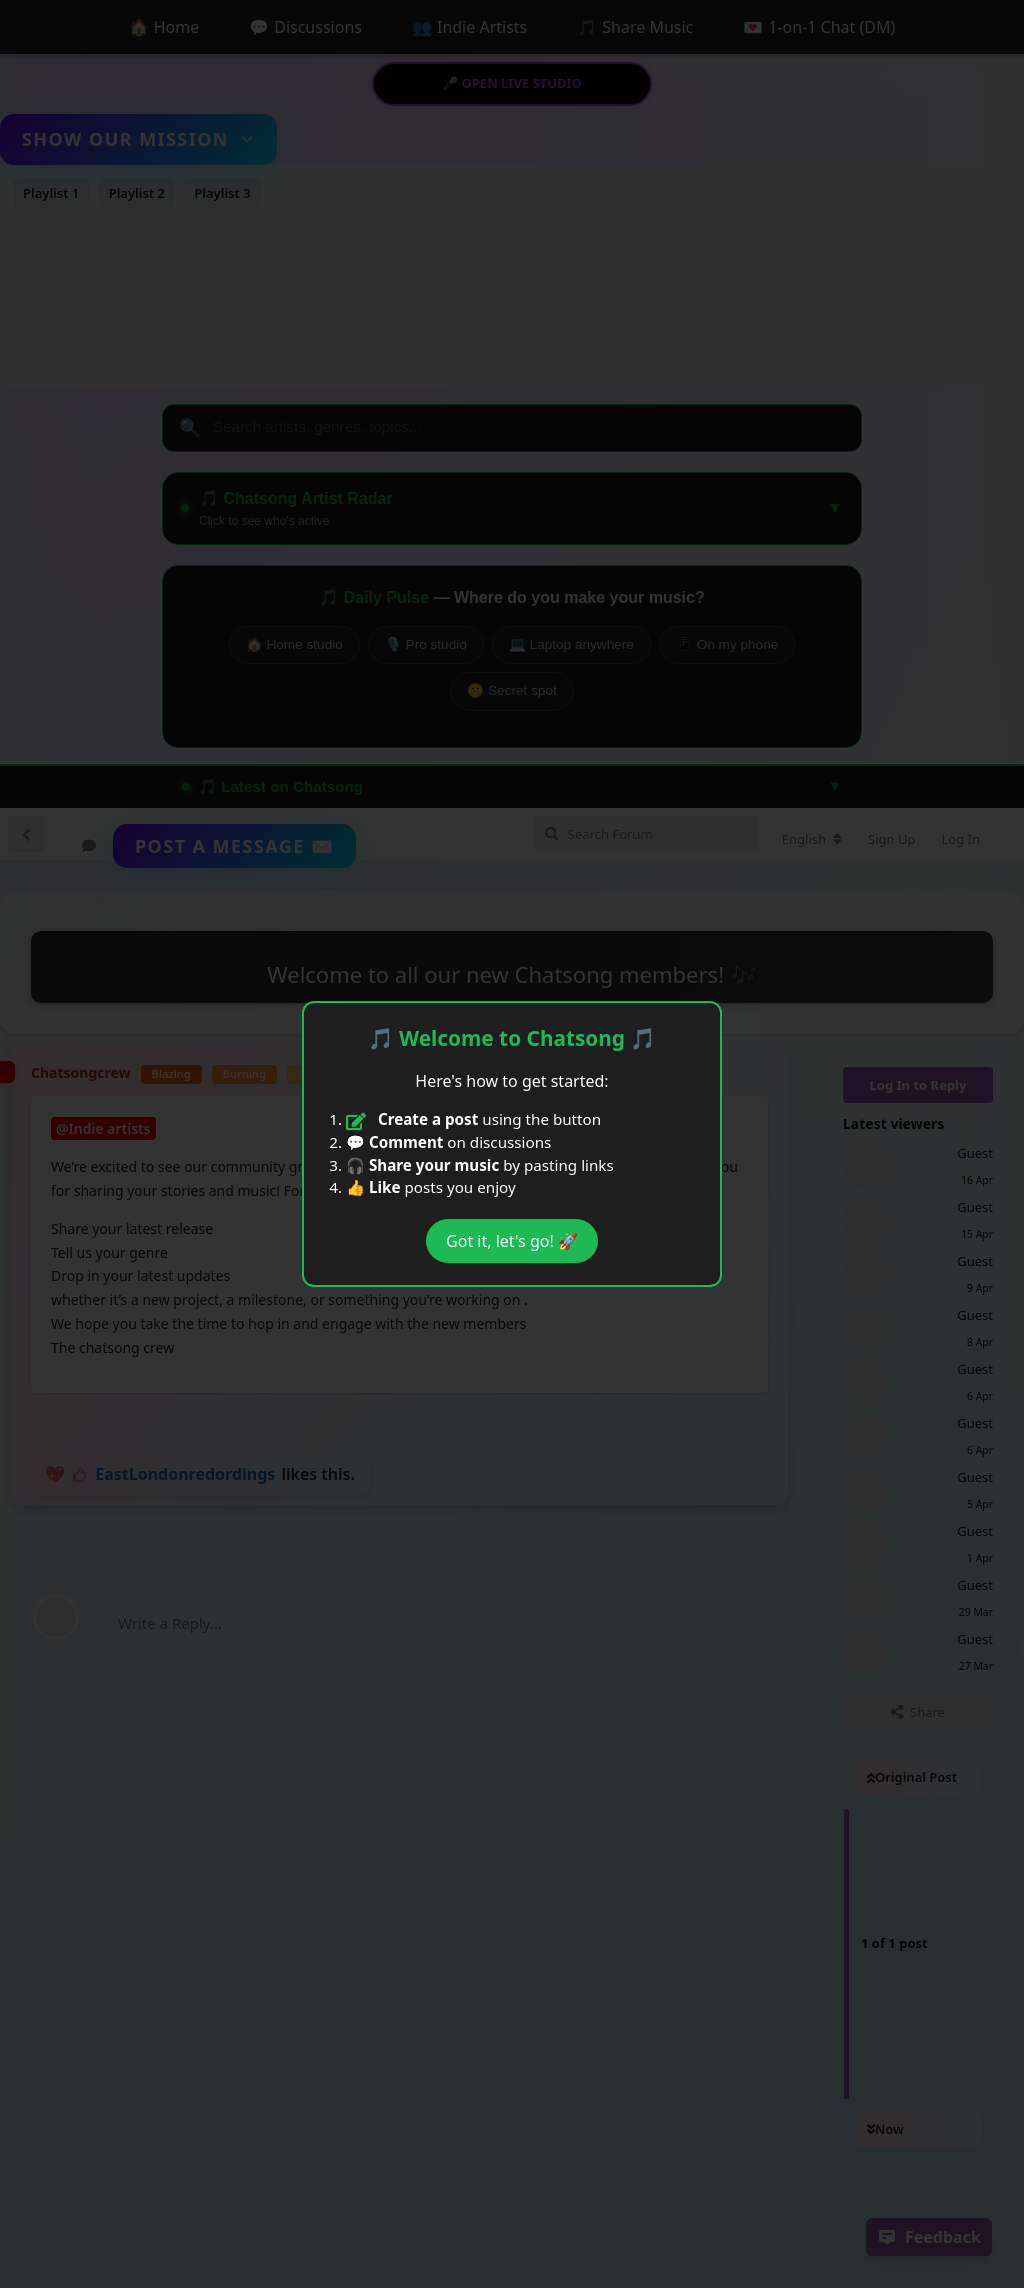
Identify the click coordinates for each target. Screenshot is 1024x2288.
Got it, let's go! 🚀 (512, 1241)
